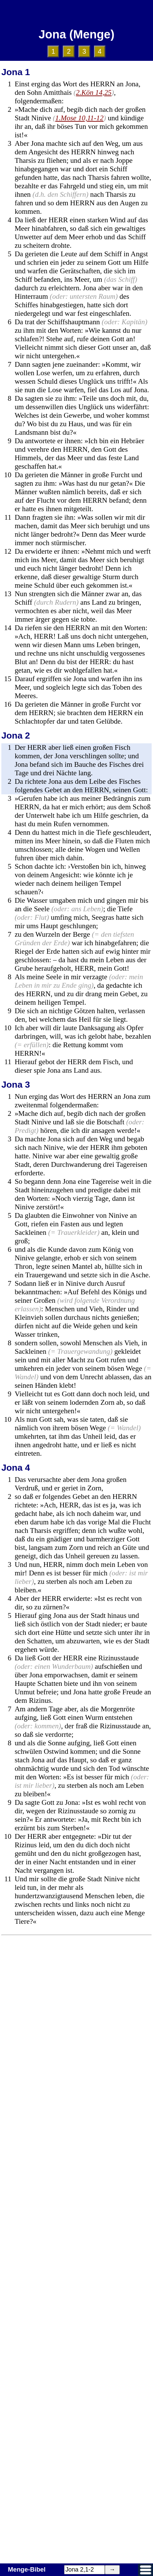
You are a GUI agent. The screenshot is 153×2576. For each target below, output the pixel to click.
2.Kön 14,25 (94, 92)
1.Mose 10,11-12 (79, 118)
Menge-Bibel (26, 2569)
